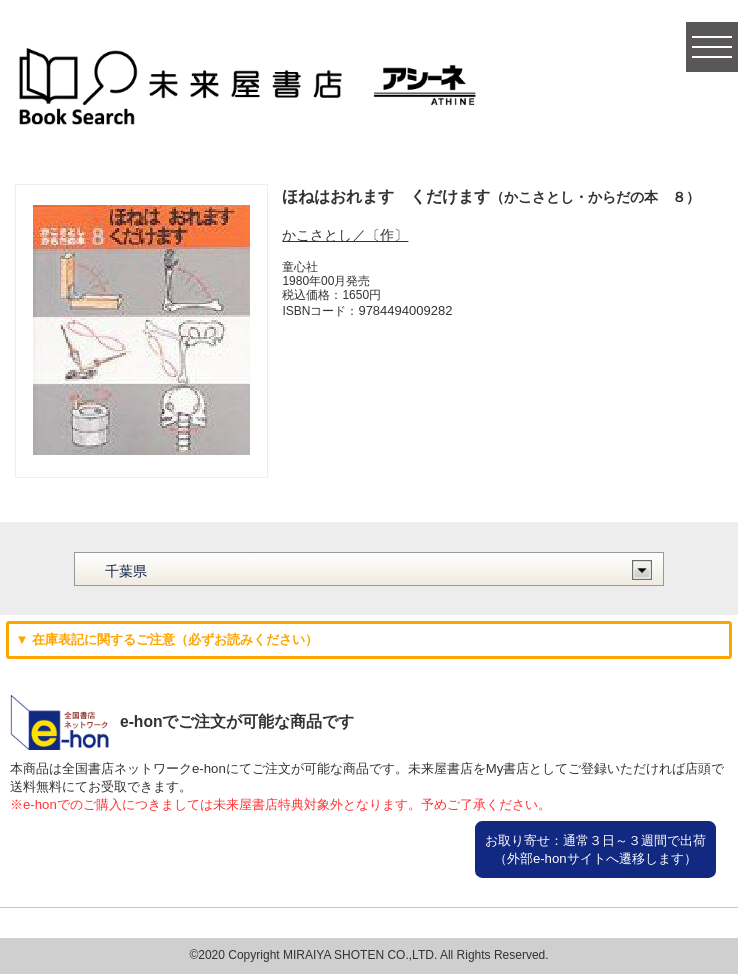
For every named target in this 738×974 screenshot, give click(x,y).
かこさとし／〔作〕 (345, 235)
